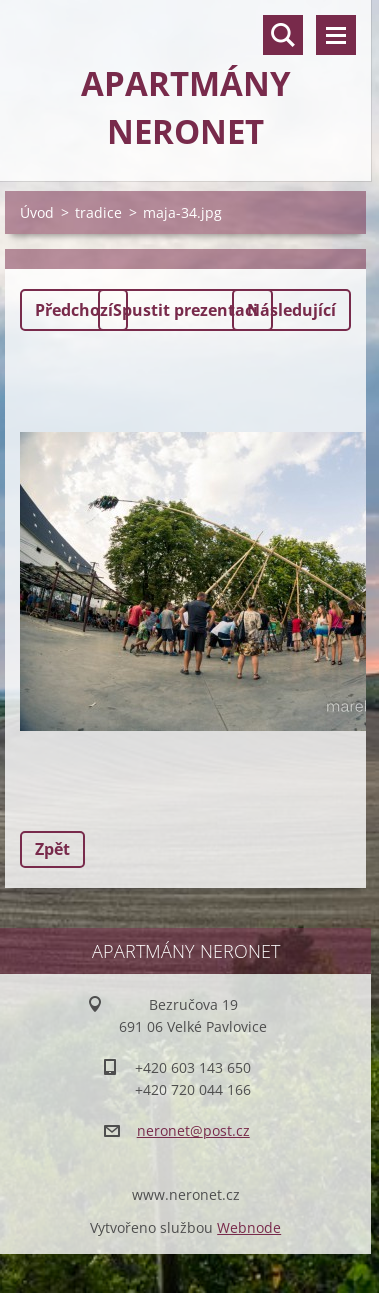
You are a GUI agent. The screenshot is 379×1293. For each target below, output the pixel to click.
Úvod (37, 212)
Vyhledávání (283, 35)
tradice (98, 212)
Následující (291, 310)
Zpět (52, 849)
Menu (336, 35)
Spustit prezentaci (185, 310)
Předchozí (74, 310)
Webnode (249, 1227)
